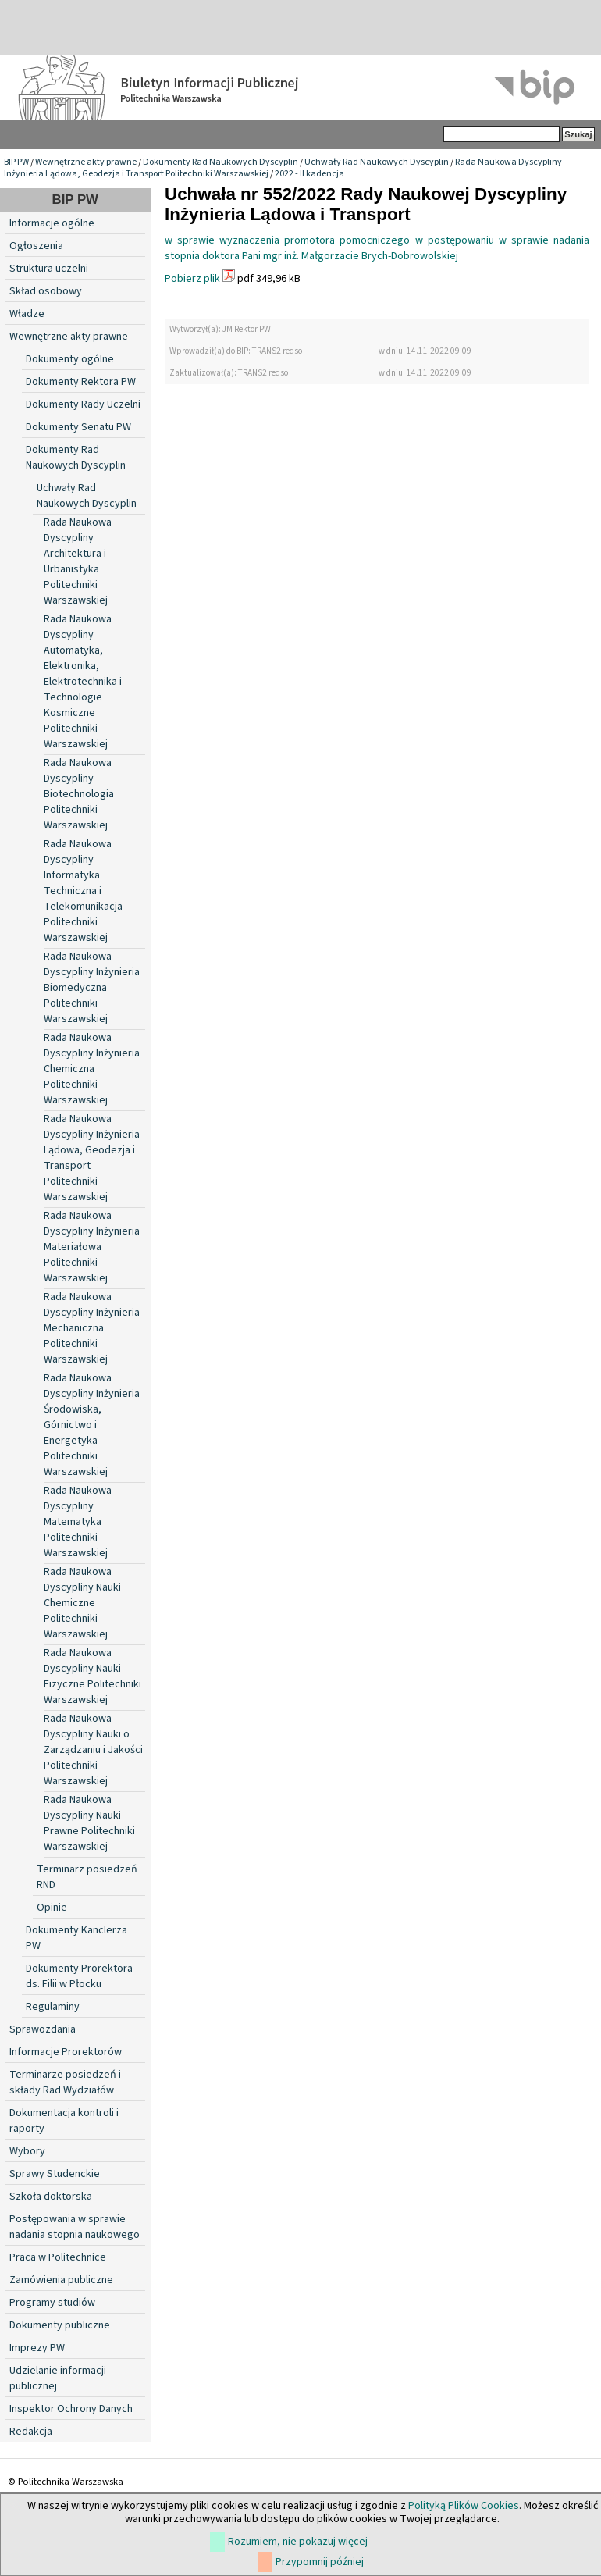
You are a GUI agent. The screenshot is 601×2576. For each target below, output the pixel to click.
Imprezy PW (37, 2348)
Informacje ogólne (51, 223)
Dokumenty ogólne (70, 359)
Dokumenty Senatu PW (78, 427)
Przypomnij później (320, 2562)
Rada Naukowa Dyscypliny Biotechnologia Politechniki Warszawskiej (79, 794)
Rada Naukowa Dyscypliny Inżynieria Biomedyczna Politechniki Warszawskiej (92, 988)
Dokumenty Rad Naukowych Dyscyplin (220, 162)
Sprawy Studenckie (54, 2174)
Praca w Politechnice (57, 2257)
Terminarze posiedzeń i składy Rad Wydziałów (65, 2082)
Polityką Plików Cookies (463, 2506)
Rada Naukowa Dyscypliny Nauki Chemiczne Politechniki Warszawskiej (82, 1603)
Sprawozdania (42, 2029)
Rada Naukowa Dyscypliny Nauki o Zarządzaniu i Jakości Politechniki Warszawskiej (93, 1750)
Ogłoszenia (36, 246)
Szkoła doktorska (50, 2196)
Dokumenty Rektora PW (81, 382)
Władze (26, 314)
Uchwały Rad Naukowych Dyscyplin (376, 162)
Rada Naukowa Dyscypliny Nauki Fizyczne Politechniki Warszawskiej (92, 1676)
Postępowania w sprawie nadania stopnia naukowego (74, 2227)
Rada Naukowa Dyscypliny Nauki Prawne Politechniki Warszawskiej (89, 1823)
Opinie (52, 1907)
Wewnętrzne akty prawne (86, 162)
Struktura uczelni (48, 268)
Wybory (27, 2151)
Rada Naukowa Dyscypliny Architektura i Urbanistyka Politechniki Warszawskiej (78, 561)
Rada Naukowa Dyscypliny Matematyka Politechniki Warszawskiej (78, 1522)
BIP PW (16, 162)
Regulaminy (53, 2007)
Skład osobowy (45, 291)
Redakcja (30, 2431)
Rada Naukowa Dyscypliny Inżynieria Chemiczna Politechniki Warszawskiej (92, 1069)
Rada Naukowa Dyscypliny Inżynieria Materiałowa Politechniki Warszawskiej (92, 1247)
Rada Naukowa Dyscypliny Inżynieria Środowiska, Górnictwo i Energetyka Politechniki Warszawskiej (92, 1425)
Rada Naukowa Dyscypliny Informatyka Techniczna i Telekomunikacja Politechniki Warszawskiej (83, 891)
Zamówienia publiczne (61, 2280)
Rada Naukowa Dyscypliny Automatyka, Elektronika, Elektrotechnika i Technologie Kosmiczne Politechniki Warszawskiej (83, 681)
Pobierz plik (192, 279)
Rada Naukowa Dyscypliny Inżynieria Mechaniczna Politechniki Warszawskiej (92, 1328)
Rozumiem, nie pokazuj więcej (298, 2541)
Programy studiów (52, 2303)
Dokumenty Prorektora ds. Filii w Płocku (79, 1976)
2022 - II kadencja (309, 173)
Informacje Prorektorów (65, 2052)
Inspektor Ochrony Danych (71, 2409)
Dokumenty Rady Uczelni (83, 404)
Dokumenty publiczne (59, 2325)
